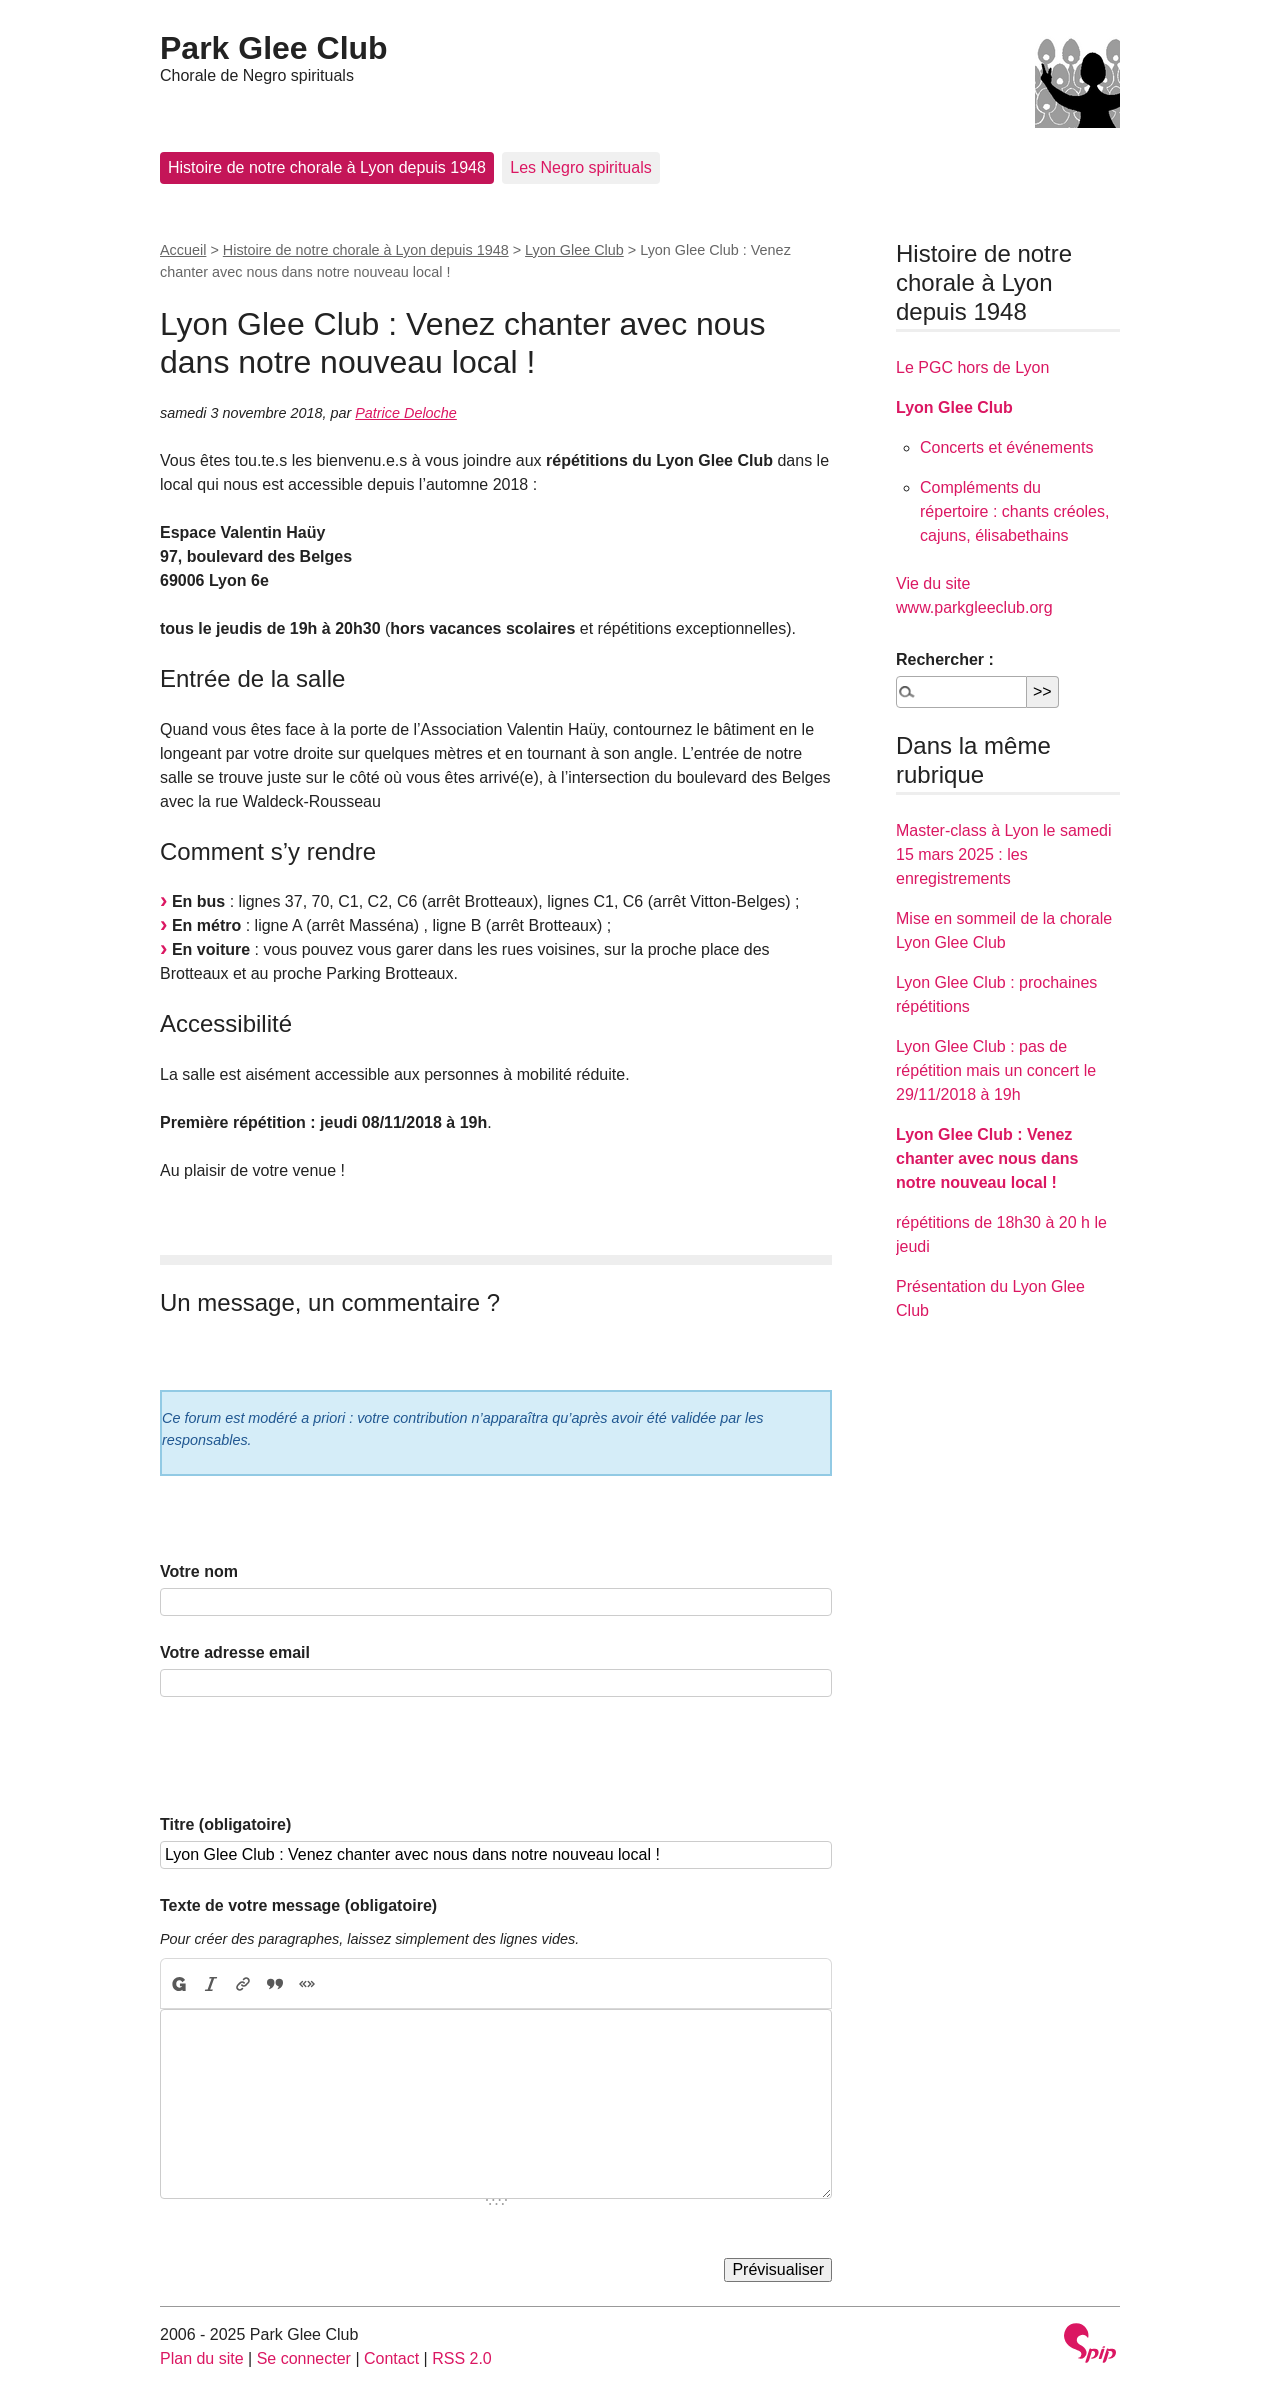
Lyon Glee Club (574, 250)
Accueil (183, 250)
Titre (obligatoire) (225, 1824)
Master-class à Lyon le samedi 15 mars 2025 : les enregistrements (1004, 854)
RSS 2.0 (462, 2358)
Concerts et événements (1006, 447)
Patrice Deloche (406, 413)
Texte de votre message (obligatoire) (298, 1905)
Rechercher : (945, 659)
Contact (391, 2358)
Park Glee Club (274, 48)
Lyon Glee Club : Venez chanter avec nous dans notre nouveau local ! (987, 1158)
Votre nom (199, 1571)
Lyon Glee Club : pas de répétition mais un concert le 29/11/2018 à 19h (996, 1070)
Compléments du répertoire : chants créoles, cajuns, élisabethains (1014, 511)
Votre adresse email (235, 1652)
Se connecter (304, 2358)
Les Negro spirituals (580, 167)
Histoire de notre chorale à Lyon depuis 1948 (327, 167)
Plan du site (202, 2358)
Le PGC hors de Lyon (972, 367)
